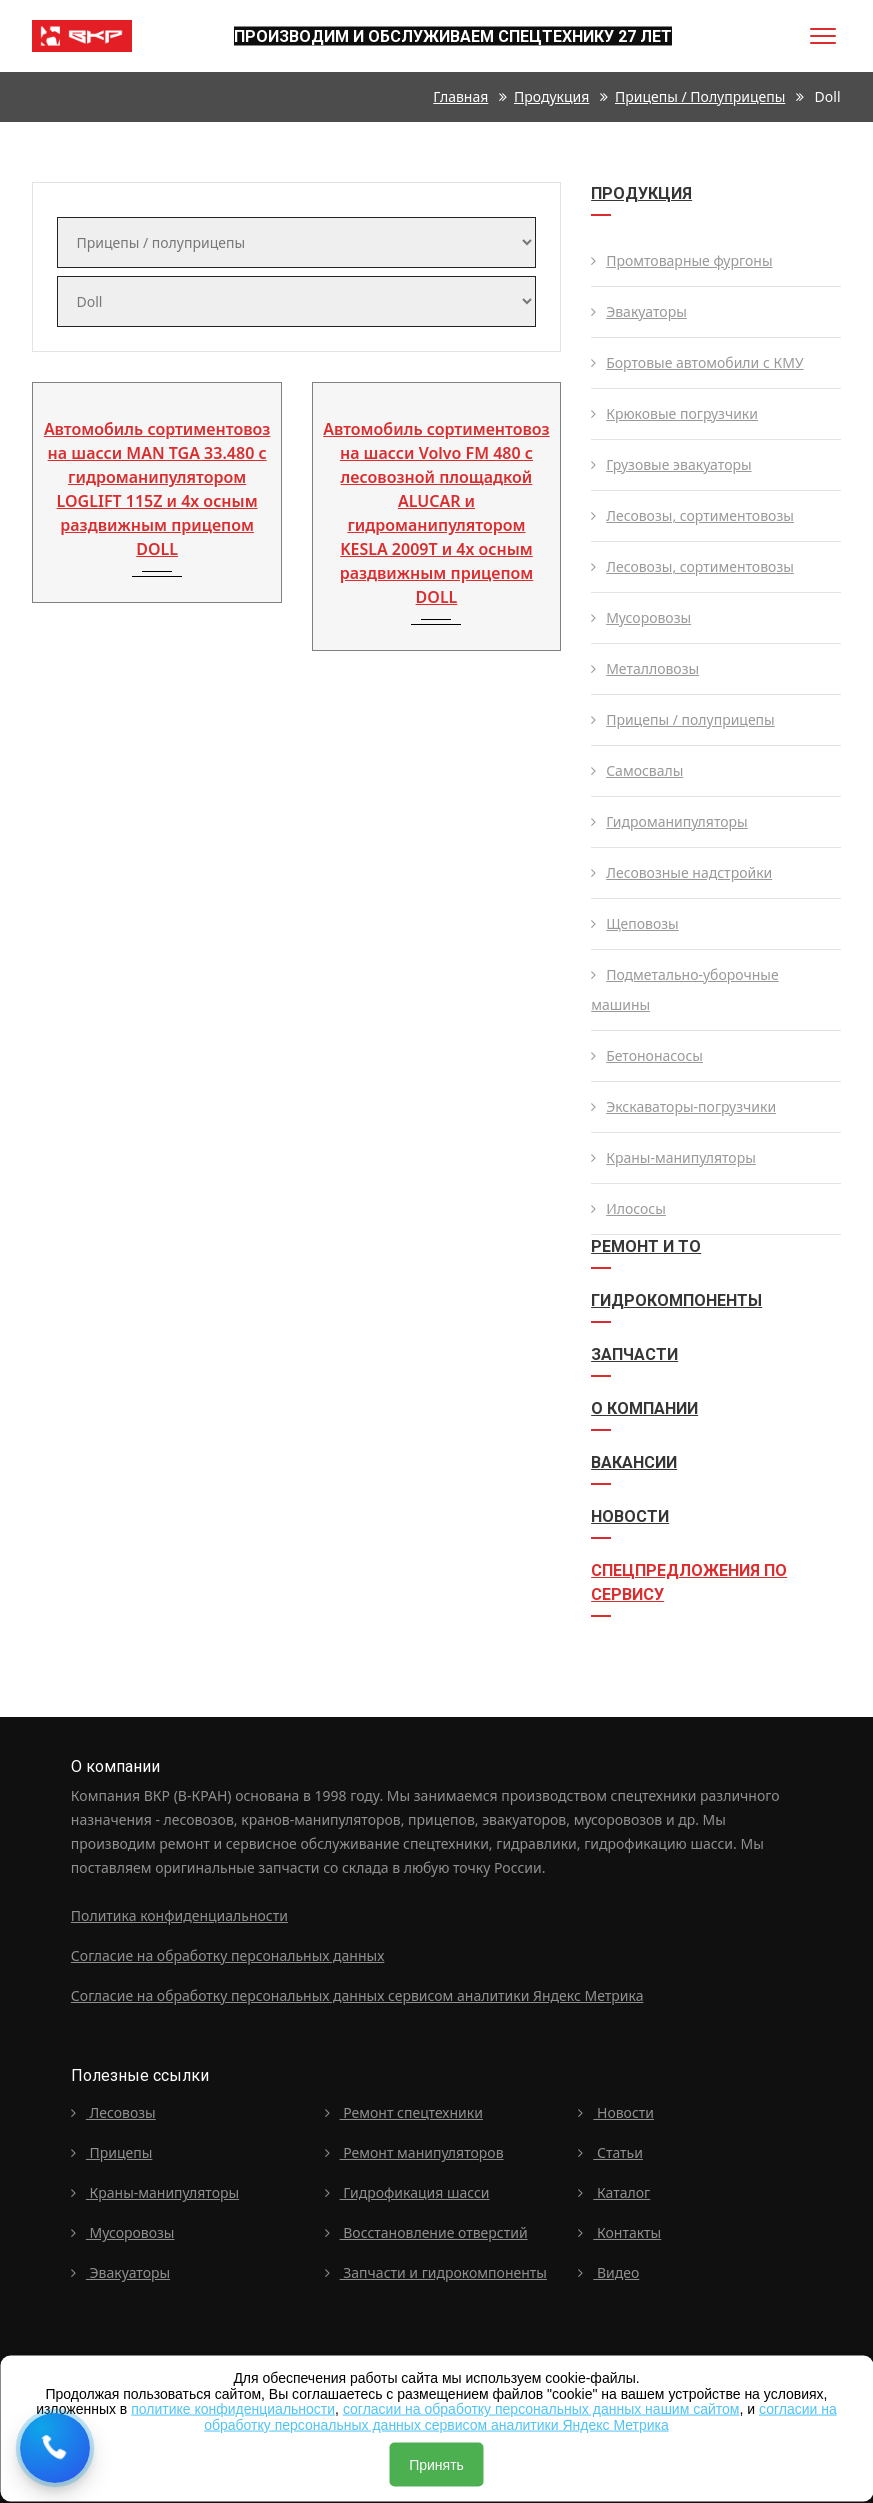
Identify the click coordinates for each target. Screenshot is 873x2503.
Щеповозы (635, 923)
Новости (630, 1516)
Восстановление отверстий (426, 2232)
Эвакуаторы (639, 311)
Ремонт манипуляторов (414, 2152)
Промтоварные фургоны (681, 260)
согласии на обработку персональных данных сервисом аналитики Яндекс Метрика (520, 2416)
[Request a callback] (55, 2448)
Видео (608, 2272)
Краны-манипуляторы (673, 1157)
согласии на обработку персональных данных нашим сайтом (541, 2409)
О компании (644, 1408)
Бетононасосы (647, 1055)
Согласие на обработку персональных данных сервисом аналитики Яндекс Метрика (357, 1995)
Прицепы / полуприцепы (700, 96)
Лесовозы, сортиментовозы (692, 515)
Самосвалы (637, 770)
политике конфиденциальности (233, 2409)
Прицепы (112, 2152)
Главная (460, 96)
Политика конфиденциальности (179, 1915)
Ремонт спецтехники (404, 2112)
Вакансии (634, 1462)
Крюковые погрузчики (674, 413)
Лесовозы (113, 2112)
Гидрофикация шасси (407, 2192)
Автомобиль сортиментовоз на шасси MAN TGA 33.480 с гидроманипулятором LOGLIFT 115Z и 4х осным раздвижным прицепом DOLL (157, 489)
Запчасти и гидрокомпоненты (436, 2272)
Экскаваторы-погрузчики (683, 1106)
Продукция (551, 96)
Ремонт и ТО (646, 1246)
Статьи (610, 2152)
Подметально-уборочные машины (685, 989)
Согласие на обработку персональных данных (227, 1955)
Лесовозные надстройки (681, 872)
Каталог (614, 2192)
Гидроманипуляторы (669, 821)
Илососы (628, 1208)
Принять (436, 2465)
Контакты (619, 2232)
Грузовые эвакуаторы (671, 464)
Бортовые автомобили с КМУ (697, 362)
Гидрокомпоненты (676, 1300)
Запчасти (634, 1354)
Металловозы (645, 668)
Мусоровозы (641, 617)
